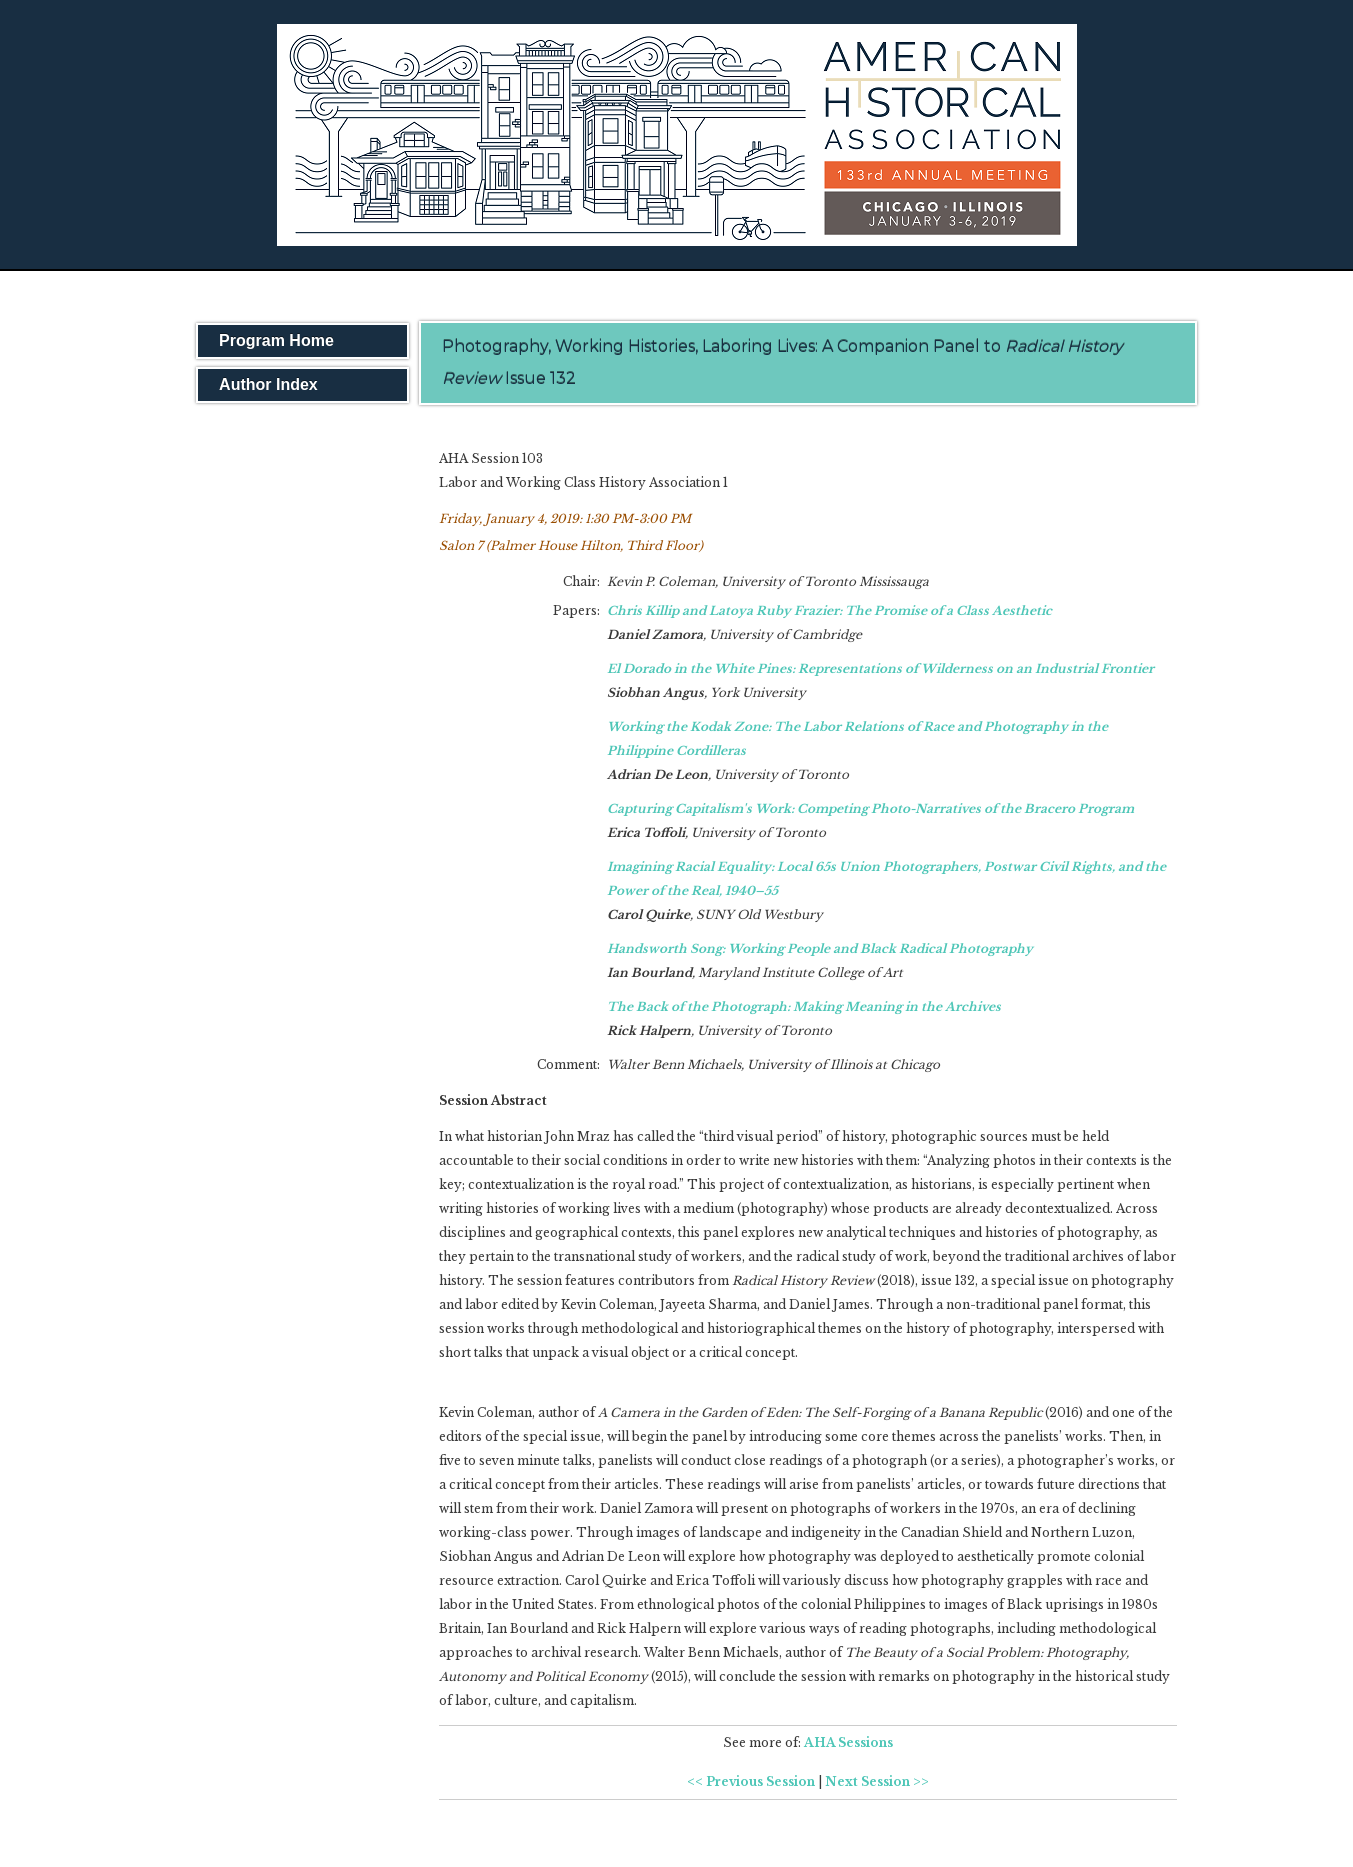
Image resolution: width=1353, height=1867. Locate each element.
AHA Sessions (848, 1742)
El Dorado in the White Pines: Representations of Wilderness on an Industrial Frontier (880, 668)
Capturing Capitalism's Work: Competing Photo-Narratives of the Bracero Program (870, 808)
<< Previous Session (751, 1781)
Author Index (268, 384)
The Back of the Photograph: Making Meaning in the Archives (804, 1006)
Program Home (276, 340)
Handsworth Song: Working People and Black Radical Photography (820, 948)
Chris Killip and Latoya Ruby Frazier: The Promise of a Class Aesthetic (829, 610)
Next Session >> (877, 1781)
